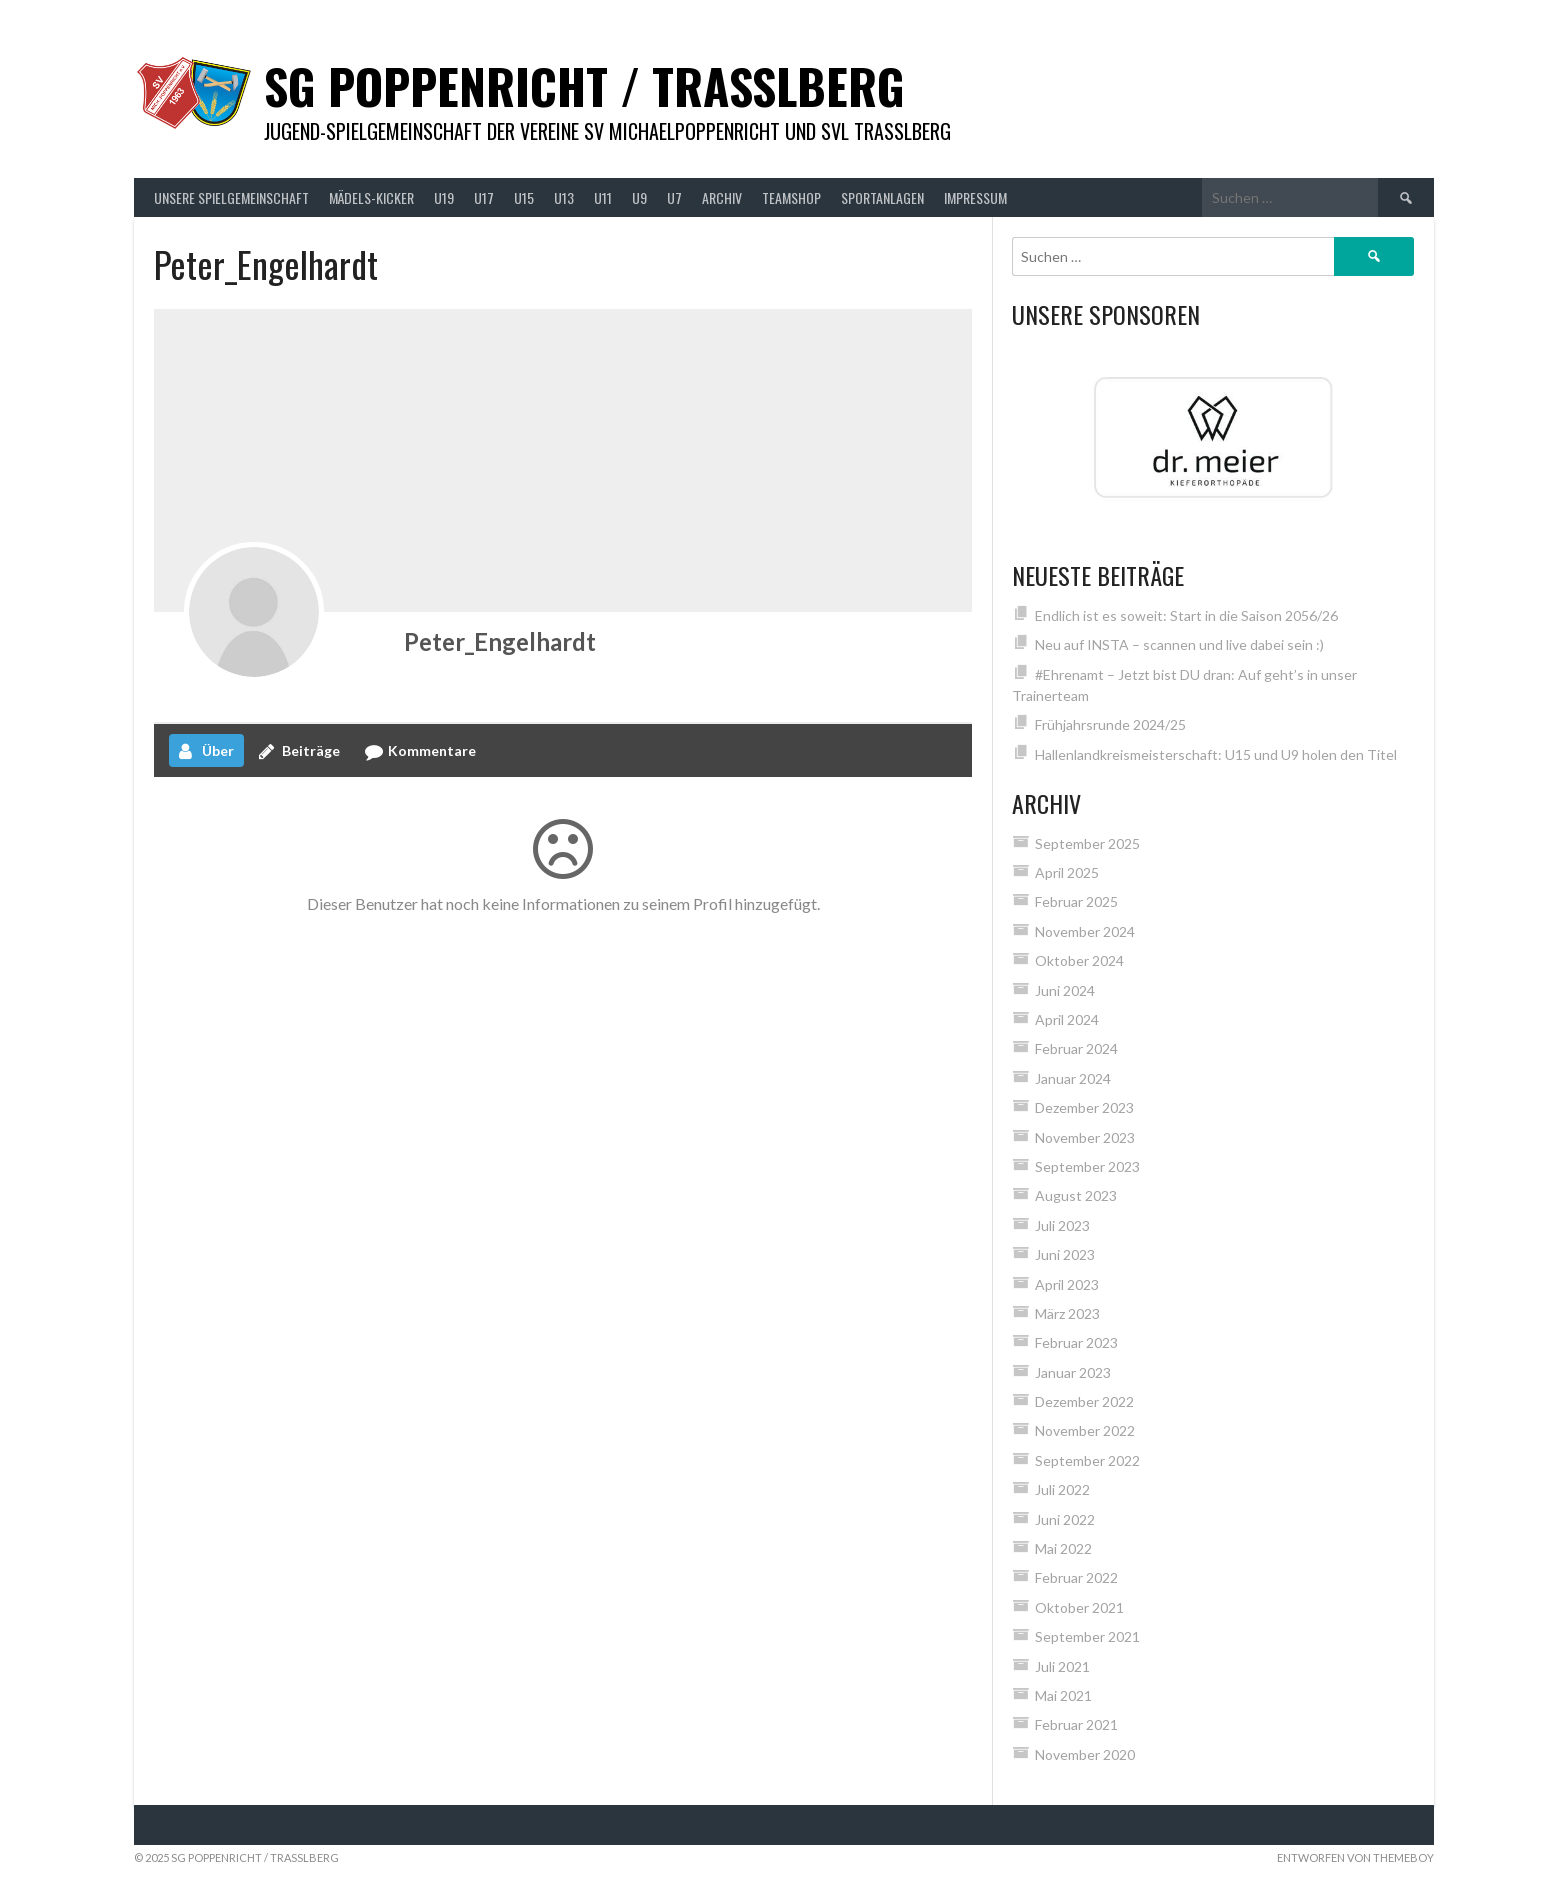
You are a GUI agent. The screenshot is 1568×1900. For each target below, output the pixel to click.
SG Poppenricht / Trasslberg (584, 85)
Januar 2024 (1073, 1078)
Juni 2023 (1065, 1254)
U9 (639, 197)
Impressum (975, 197)
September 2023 (1087, 1166)
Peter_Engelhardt (500, 641)
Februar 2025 (1076, 901)
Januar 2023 (1073, 1372)
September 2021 (1087, 1636)
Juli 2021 (1062, 1666)
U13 (564, 197)
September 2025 (1087, 843)
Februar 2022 (1076, 1577)
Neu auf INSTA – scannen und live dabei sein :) (1179, 644)
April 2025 (1067, 872)
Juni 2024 (1065, 990)
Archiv (722, 197)
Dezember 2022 (1084, 1401)
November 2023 (1085, 1137)
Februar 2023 (1076, 1342)
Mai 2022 (1063, 1548)
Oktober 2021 (1079, 1607)
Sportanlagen (882, 197)
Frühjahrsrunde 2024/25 (1110, 724)
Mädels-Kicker (371, 197)
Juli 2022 (1062, 1489)
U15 (524, 197)
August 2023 (1076, 1195)
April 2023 (1067, 1284)
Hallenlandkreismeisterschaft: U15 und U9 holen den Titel (1216, 754)
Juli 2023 (1062, 1225)
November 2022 (1085, 1430)
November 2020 (1085, 1754)
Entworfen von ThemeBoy (1355, 1857)
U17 (484, 197)
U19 (444, 197)
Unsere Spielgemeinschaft (231, 197)
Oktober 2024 (1079, 960)
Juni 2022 (1065, 1519)
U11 (603, 197)
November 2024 (1085, 931)
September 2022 (1087, 1460)
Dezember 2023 (1084, 1107)
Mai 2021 (1063, 1695)
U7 (674, 197)
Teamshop (791, 197)
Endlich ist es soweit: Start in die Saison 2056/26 (1186, 615)
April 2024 (1067, 1019)
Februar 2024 (1076, 1048)
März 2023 (1067, 1313)
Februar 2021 (1076, 1724)
